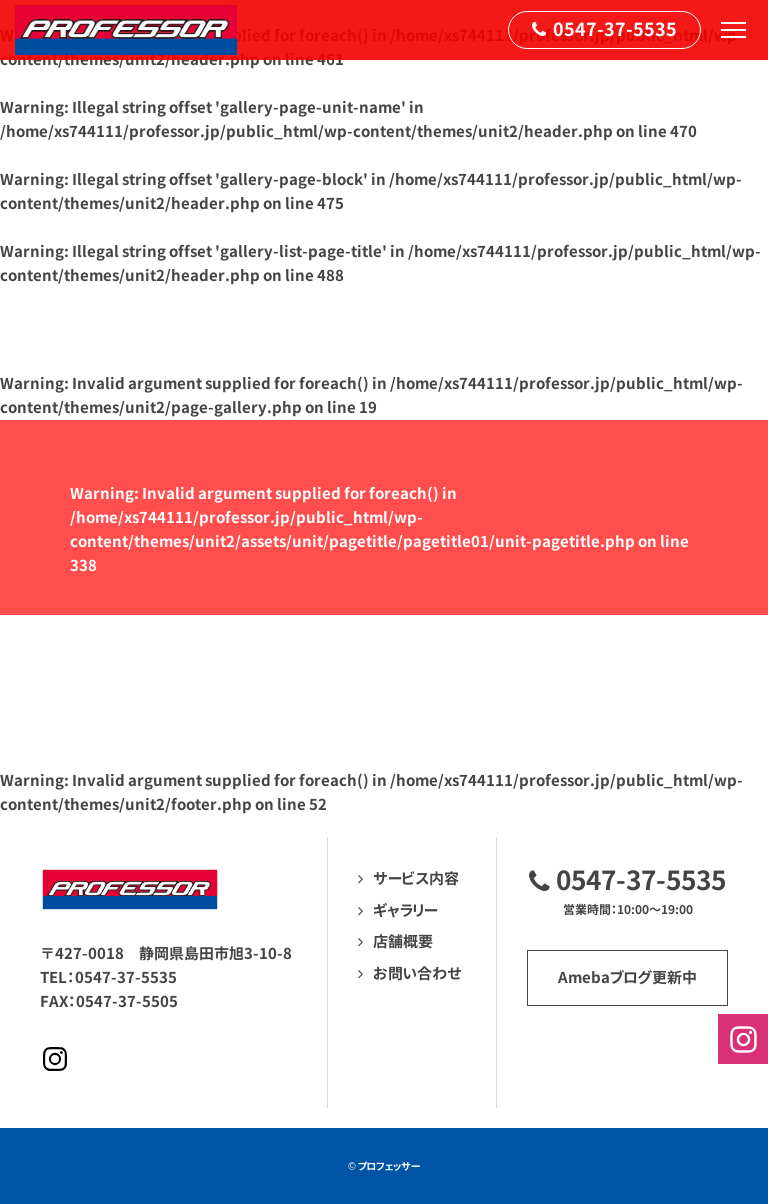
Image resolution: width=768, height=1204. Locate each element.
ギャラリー (405, 910)
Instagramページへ (55, 1059)
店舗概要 (403, 941)
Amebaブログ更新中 (627, 977)
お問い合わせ (417, 973)
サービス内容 (416, 878)
